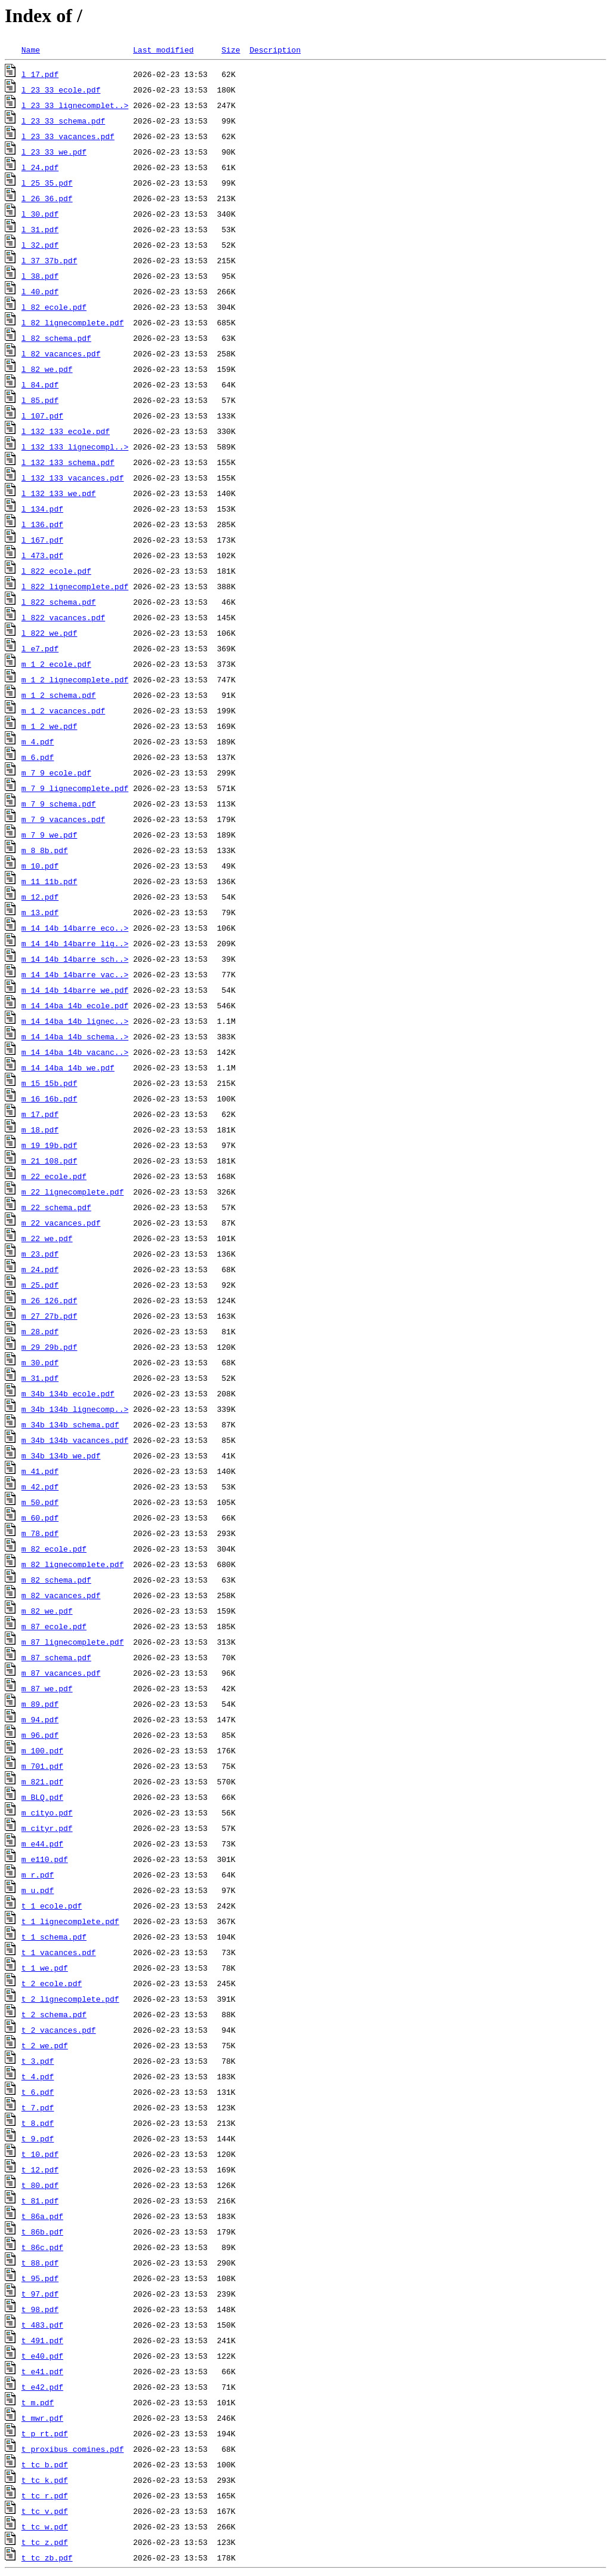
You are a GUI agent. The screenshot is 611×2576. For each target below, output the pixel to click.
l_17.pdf (39, 74)
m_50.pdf (39, 1502)
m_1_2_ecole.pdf (56, 663)
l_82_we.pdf (47, 369)
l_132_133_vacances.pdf (72, 477)
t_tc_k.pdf (44, 2480)
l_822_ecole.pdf (56, 570)
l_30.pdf (39, 213)
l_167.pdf (42, 539)
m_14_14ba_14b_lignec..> (74, 1020)
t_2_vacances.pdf (58, 2029)
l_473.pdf (42, 555)
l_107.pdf (42, 415)
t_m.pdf (37, 2402)
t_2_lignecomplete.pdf (70, 1998)
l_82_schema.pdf (56, 338)
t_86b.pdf (42, 2231)
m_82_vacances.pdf (61, 1595)
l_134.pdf (42, 508)
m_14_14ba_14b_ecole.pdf (74, 1005)
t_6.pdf (37, 2091)
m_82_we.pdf (47, 1610)
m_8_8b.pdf (44, 850)
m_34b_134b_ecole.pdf (68, 1393)
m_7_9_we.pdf (49, 834)
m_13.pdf (39, 912)
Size (230, 49)
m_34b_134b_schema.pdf (70, 1424)
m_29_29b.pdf (49, 1346)
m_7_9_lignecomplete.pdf (74, 788)
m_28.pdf (39, 1331)
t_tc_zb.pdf (47, 2557)
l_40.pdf (39, 291)
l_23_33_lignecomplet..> (74, 105)
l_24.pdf (39, 167)
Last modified (163, 49)
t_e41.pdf (42, 2371)
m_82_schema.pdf (56, 1579)
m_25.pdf (39, 1284)
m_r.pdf (37, 1874)
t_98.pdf (39, 2309)
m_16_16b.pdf (49, 1098)
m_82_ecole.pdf (54, 1548)
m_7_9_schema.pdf (58, 803)
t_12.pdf (39, 2169)
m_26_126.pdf (49, 1300)
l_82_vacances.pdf (61, 353)
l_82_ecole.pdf (54, 306)
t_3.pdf (37, 2060)
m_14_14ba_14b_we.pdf (68, 1067)
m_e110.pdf (44, 1859)
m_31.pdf (39, 1377)
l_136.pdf (42, 524)
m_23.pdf (39, 1253)
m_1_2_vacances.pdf (63, 710)
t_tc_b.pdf (44, 2464)
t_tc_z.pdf (44, 2542)
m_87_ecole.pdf (54, 1626)
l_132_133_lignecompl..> (74, 446)
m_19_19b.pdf (49, 1145)
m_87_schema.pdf (56, 1657)
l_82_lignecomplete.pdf (72, 322)
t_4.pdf (37, 2076)
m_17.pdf (39, 1114)
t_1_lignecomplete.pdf (70, 1921)
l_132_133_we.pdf (58, 493)
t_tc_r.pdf (44, 2495)
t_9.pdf (37, 2138)
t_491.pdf (42, 2340)
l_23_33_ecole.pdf (61, 89)
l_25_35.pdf (47, 182)
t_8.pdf (37, 2123)
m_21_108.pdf (49, 1160)
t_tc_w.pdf (44, 2526)
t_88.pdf (39, 2262)
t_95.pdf (39, 2278)
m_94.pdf (39, 1719)
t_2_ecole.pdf (51, 1983)
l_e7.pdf (39, 648)
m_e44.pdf (42, 1843)
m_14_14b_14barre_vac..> (74, 974)
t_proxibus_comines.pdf (72, 2448)
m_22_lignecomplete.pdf (72, 1191)
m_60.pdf (39, 1517)
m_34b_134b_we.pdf (61, 1455)
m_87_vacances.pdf (61, 1672)
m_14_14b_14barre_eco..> (74, 927)
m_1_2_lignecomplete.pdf (74, 679)
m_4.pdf (37, 741)
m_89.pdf (39, 1703)
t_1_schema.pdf (54, 1936)
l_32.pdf (39, 244)
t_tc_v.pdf (44, 2511)
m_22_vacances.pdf (61, 1222)
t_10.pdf (39, 2154)
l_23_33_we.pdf (54, 151)
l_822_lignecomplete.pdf (74, 586)
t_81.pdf (39, 2200)
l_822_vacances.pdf (63, 617)
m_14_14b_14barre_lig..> (74, 943)
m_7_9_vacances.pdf (63, 819)
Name (30, 49)
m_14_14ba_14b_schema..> (74, 1036)
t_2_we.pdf (44, 2045)
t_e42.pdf (42, 2386)
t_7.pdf (37, 2107)
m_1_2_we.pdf (49, 726)
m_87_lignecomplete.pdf (72, 1641)
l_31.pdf (39, 229)
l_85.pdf (39, 400)
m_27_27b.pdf (49, 1315)
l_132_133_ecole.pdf (65, 431)
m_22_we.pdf (47, 1238)
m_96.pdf (39, 1734)
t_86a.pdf (42, 2216)
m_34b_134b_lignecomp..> (74, 1409)
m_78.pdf (39, 1533)
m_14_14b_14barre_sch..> (74, 958)
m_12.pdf (39, 896)
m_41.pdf (39, 1471)
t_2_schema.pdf (54, 2014)
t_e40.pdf (42, 2355)
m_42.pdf (39, 1486)
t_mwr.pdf (42, 2417)
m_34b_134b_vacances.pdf (74, 1440)
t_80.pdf (39, 2185)
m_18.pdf (39, 1129)
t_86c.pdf (42, 2247)
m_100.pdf (42, 1750)
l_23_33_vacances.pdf (68, 136)
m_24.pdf (39, 1269)
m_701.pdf (42, 1766)
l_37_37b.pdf (49, 260)
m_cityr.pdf (47, 1828)
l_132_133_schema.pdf (68, 462)
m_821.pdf (42, 1781)
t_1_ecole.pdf (51, 1905)
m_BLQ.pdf (42, 1797)
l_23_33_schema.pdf (63, 120)
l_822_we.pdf (49, 632)
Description (275, 49)
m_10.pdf (39, 865)
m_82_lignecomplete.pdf (72, 1564)
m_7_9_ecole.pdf (56, 772)
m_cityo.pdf (47, 1812)
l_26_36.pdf (47, 198)
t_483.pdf (42, 2324)
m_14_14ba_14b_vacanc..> (74, 1052)
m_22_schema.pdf (56, 1207)
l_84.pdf (39, 384)
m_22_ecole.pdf (54, 1176)
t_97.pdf (39, 2293)
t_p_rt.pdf (44, 2433)
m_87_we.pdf (47, 1688)
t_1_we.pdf (44, 1967)
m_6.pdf (37, 757)
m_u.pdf (37, 1890)
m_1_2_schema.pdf (58, 695)
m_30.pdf (39, 1362)
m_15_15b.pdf (49, 1083)
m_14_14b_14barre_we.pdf (74, 989)
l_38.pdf (39, 275)
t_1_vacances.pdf (58, 1952)
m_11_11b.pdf (49, 881)
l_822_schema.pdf (58, 601)
